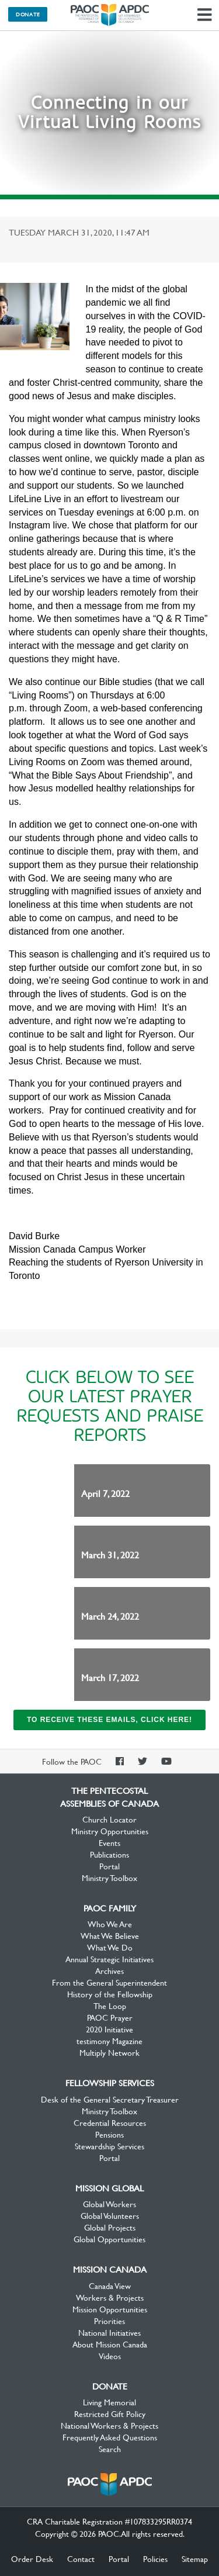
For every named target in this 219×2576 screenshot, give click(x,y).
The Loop (109, 2005)
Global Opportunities (109, 2238)
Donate (28, 14)
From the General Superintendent (109, 1982)
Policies (155, 2558)
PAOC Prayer (110, 2017)
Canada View (110, 2285)
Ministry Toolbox (109, 1877)
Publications (109, 1854)
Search (110, 2448)
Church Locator (109, 1819)
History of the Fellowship (109, 1994)
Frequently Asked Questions (109, 2437)
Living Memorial (109, 2402)
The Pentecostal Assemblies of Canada (110, 15)
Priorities (109, 2320)
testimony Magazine (109, 2040)
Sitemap (195, 2558)
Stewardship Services (109, 2146)
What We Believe (110, 1935)
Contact (81, 2558)
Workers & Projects (110, 2297)
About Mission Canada (109, 2344)
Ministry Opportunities (109, 1830)
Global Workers (109, 2203)
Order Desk (32, 2558)
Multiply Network (109, 2052)
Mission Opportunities (109, 2309)
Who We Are (110, 1923)
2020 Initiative (109, 2029)
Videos (110, 2355)
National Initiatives (109, 2332)
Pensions (109, 2134)
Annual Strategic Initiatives (109, 1958)
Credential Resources (110, 2122)
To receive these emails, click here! (109, 1720)
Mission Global (109, 2188)
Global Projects (109, 2227)
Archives (109, 1970)
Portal (109, 1866)
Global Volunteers (110, 2215)
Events (109, 1842)
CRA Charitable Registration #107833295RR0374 (109, 2521)
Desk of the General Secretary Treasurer (110, 2099)
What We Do (110, 1947)
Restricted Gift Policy (109, 2413)
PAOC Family (110, 1908)
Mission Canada (110, 2269)
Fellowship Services (109, 2082)
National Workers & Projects (109, 2425)
